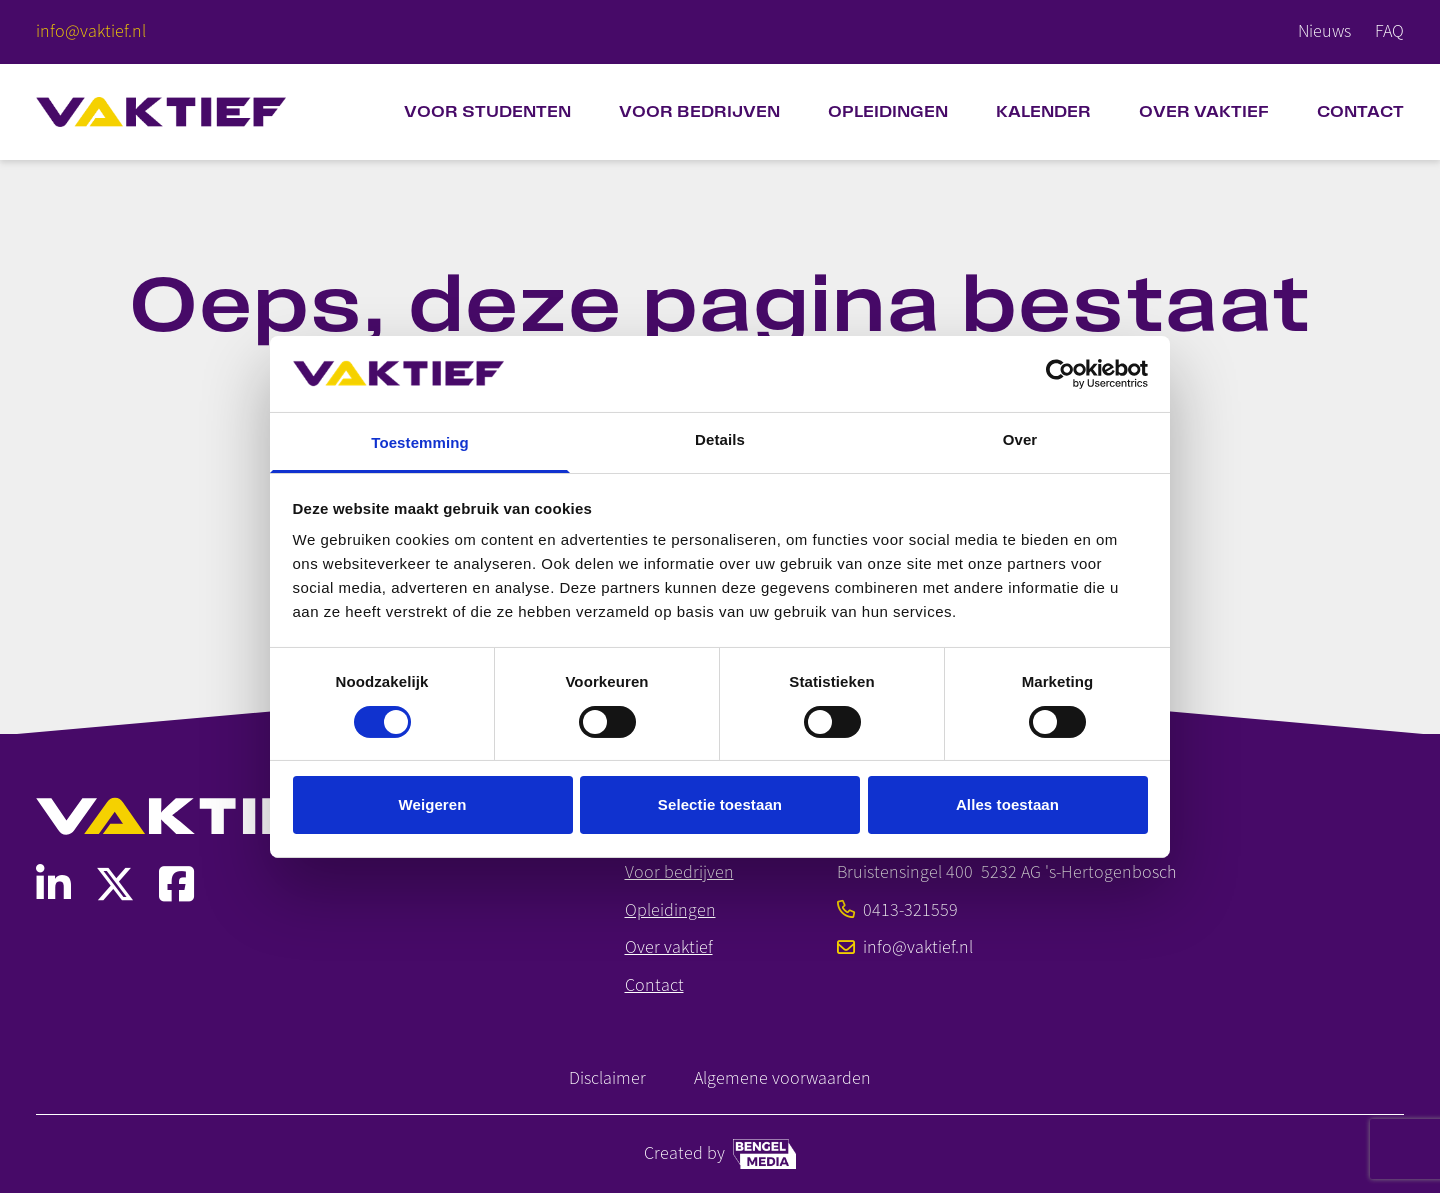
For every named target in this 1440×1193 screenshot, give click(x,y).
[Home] (161, 112)
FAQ (1389, 31)
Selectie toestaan (720, 804)
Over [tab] (1020, 439)
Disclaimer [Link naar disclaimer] (607, 1078)
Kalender (1043, 111)
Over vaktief (669, 947)
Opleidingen (888, 111)
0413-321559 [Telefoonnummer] (897, 910)
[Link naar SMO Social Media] (53, 884)
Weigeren (432, 804)
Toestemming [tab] (420, 442)
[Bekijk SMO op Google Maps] (1007, 873)
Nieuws (1324, 31)
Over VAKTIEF (1204, 111)
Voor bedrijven (699, 111)
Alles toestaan (1007, 804)
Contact (1360, 111)
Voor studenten (487, 111)
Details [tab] (720, 439)
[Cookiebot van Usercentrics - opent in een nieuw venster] (1060, 374)
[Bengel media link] (765, 1154)
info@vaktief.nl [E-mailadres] (905, 947)
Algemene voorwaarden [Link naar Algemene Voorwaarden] (782, 1078)
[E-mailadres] (91, 32)
